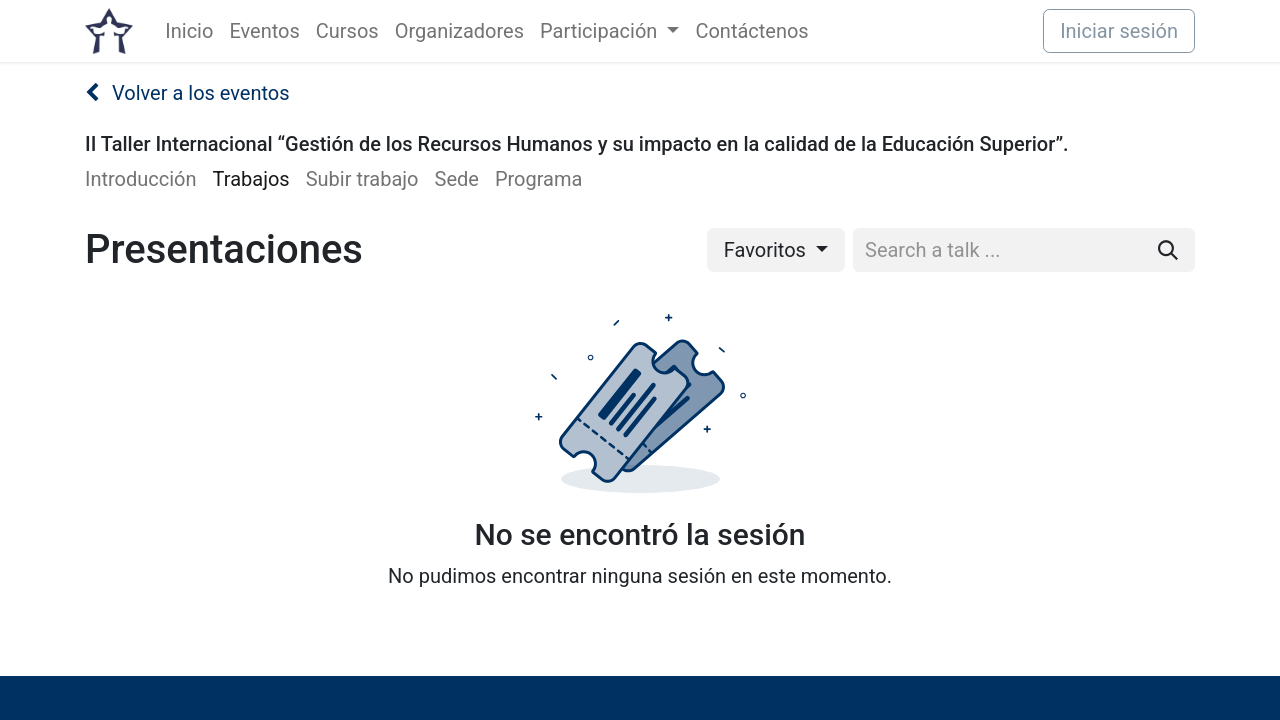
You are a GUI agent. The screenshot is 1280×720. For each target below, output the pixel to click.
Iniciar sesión (1119, 31)
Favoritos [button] (767, 250)
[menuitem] (189, 31)
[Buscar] (1168, 250)
